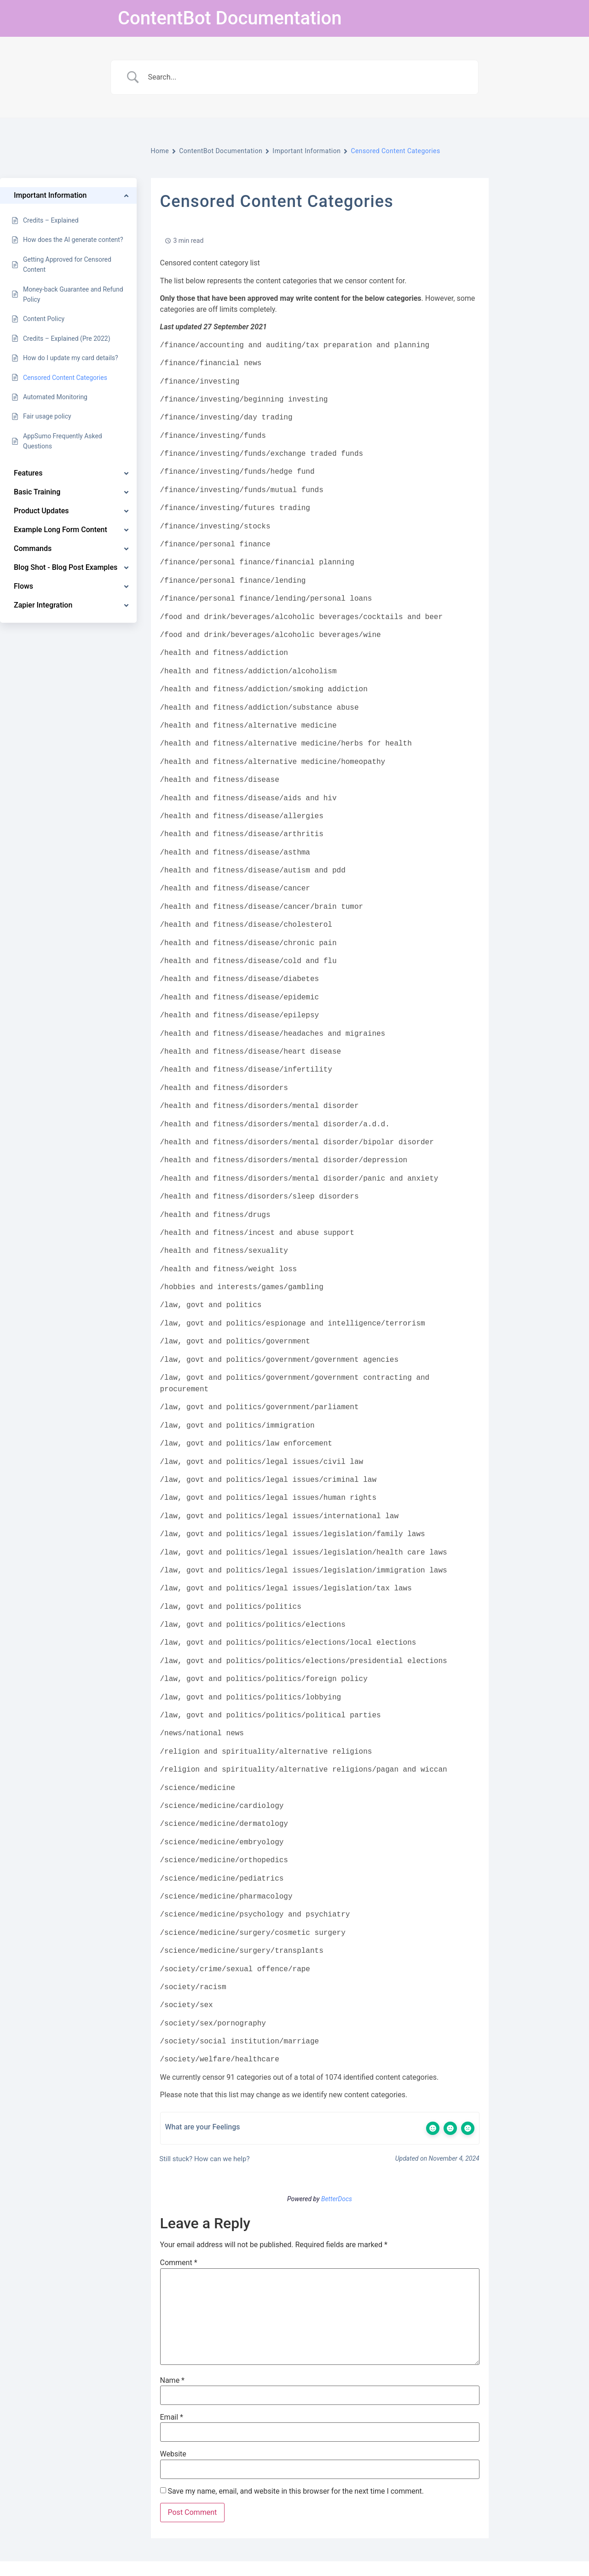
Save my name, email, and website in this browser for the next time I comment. (295, 2491)
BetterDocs (336, 2199)
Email (171, 2417)
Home (160, 151)
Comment (178, 2262)
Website (173, 2454)
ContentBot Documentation (229, 18)
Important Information (306, 151)
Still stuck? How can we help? (204, 2159)
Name (172, 2380)
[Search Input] (306, 77)
